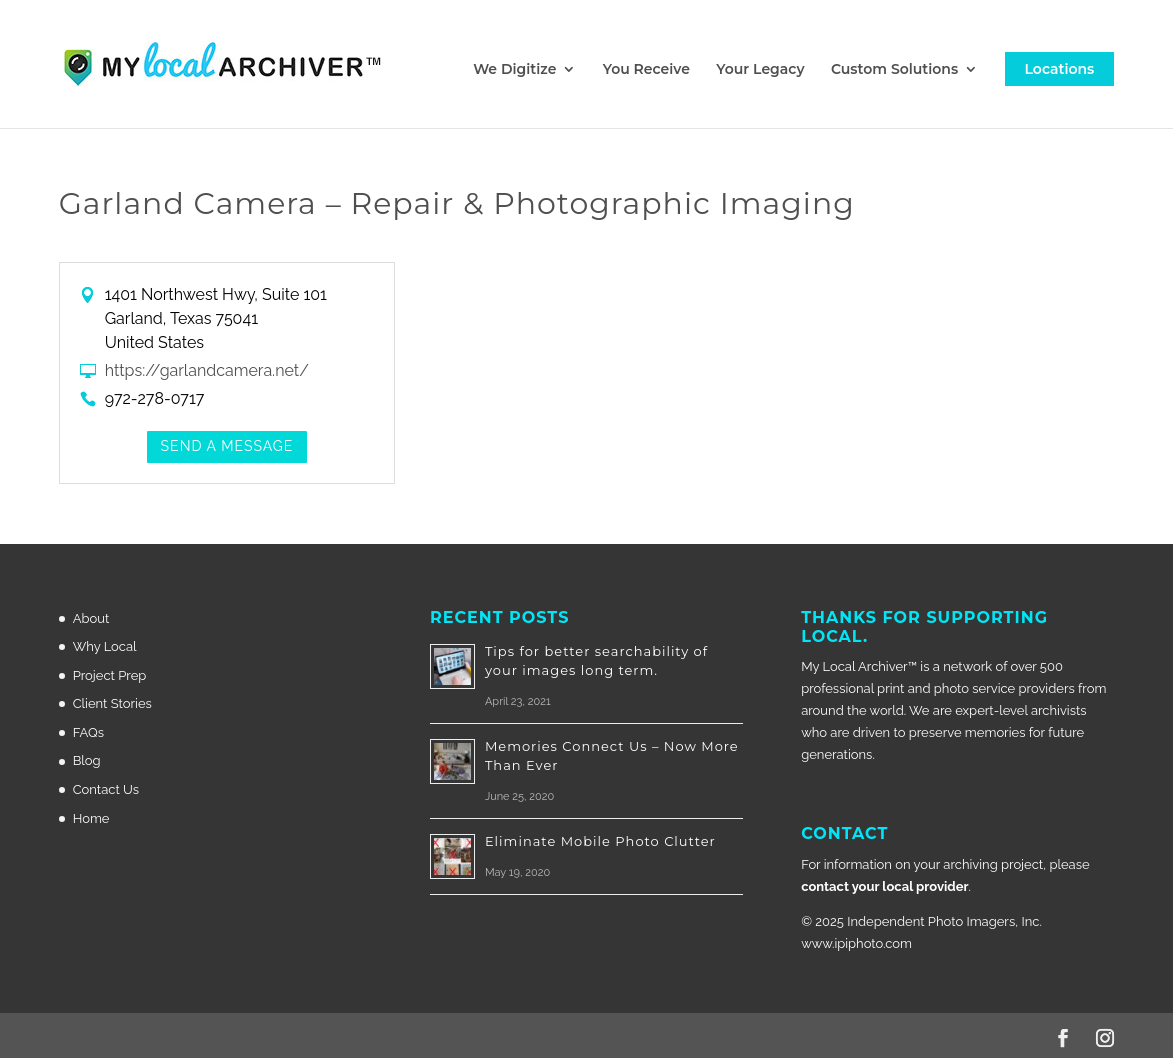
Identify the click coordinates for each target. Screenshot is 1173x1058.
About (91, 618)
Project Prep (110, 675)
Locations (1060, 69)
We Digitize (514, 70)
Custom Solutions (894, 70)
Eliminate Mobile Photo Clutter (600, 841)
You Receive (646, 70)
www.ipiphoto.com (856, 943)
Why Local (105, 646)
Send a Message (227, 446)
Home (91, 818)
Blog (87, 760)
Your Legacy (760, 70)
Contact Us (106, 789)
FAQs (88, 732)
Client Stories (112, 703)
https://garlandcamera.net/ (207, 370)
